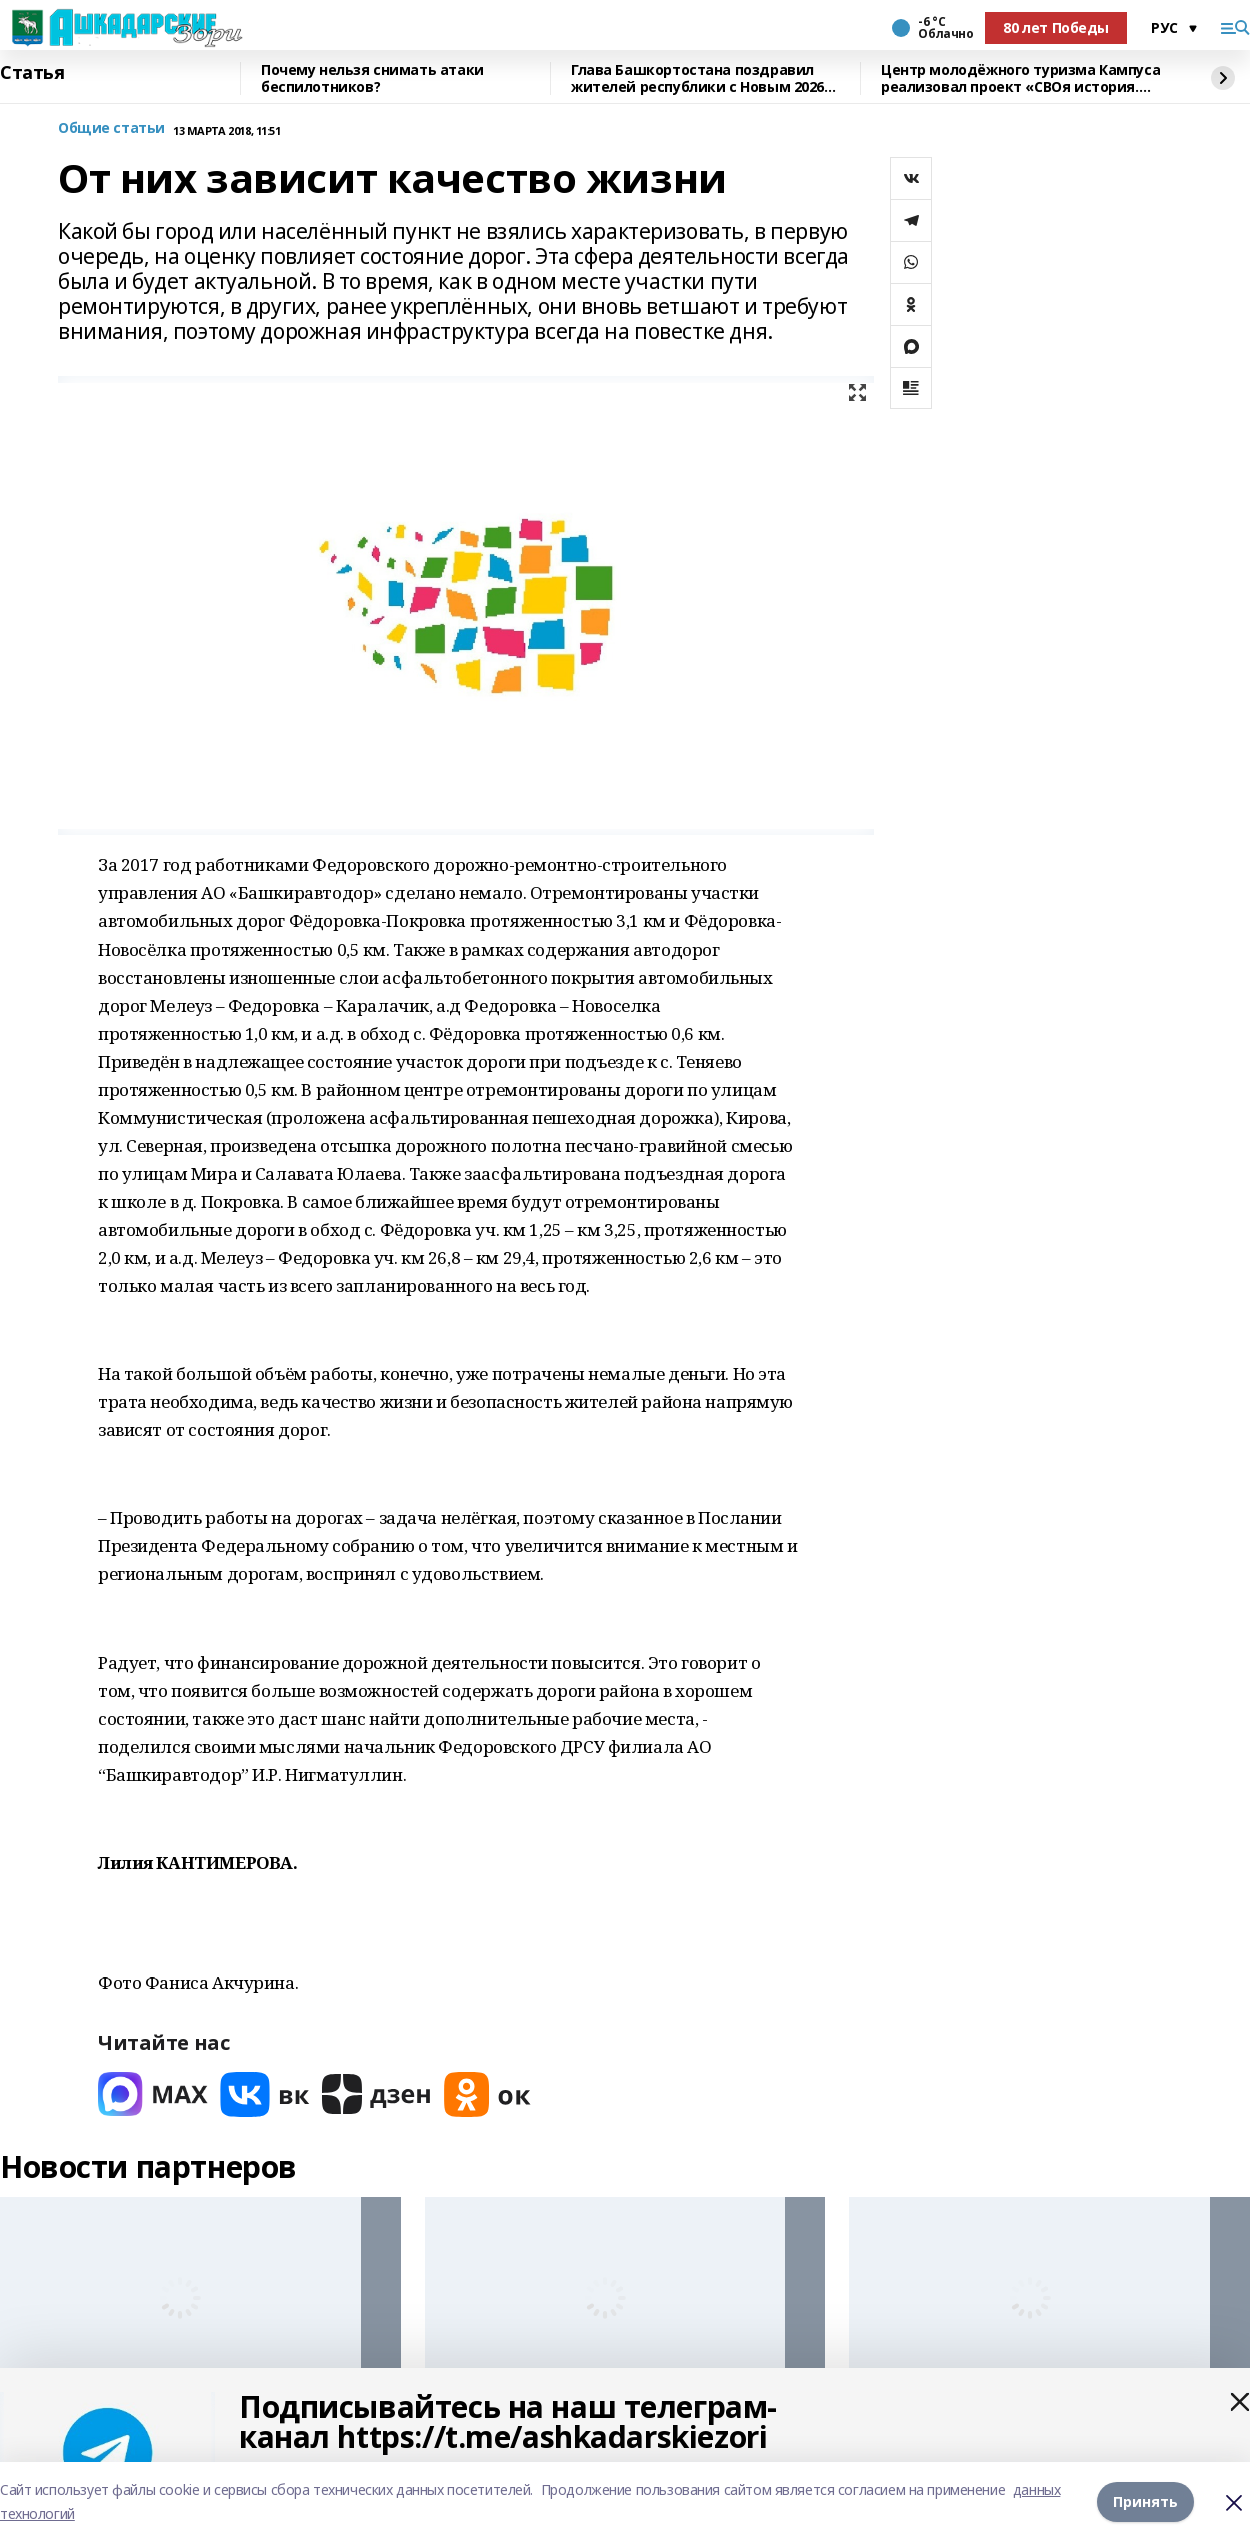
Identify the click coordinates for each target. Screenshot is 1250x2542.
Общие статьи (111, 128)
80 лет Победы (1056, 27)
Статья (32, 73)
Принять (1145, 2501)
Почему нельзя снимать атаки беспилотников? (372, 78)
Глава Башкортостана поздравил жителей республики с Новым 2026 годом (697, 78)
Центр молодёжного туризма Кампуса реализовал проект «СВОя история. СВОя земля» (1020, 78)
